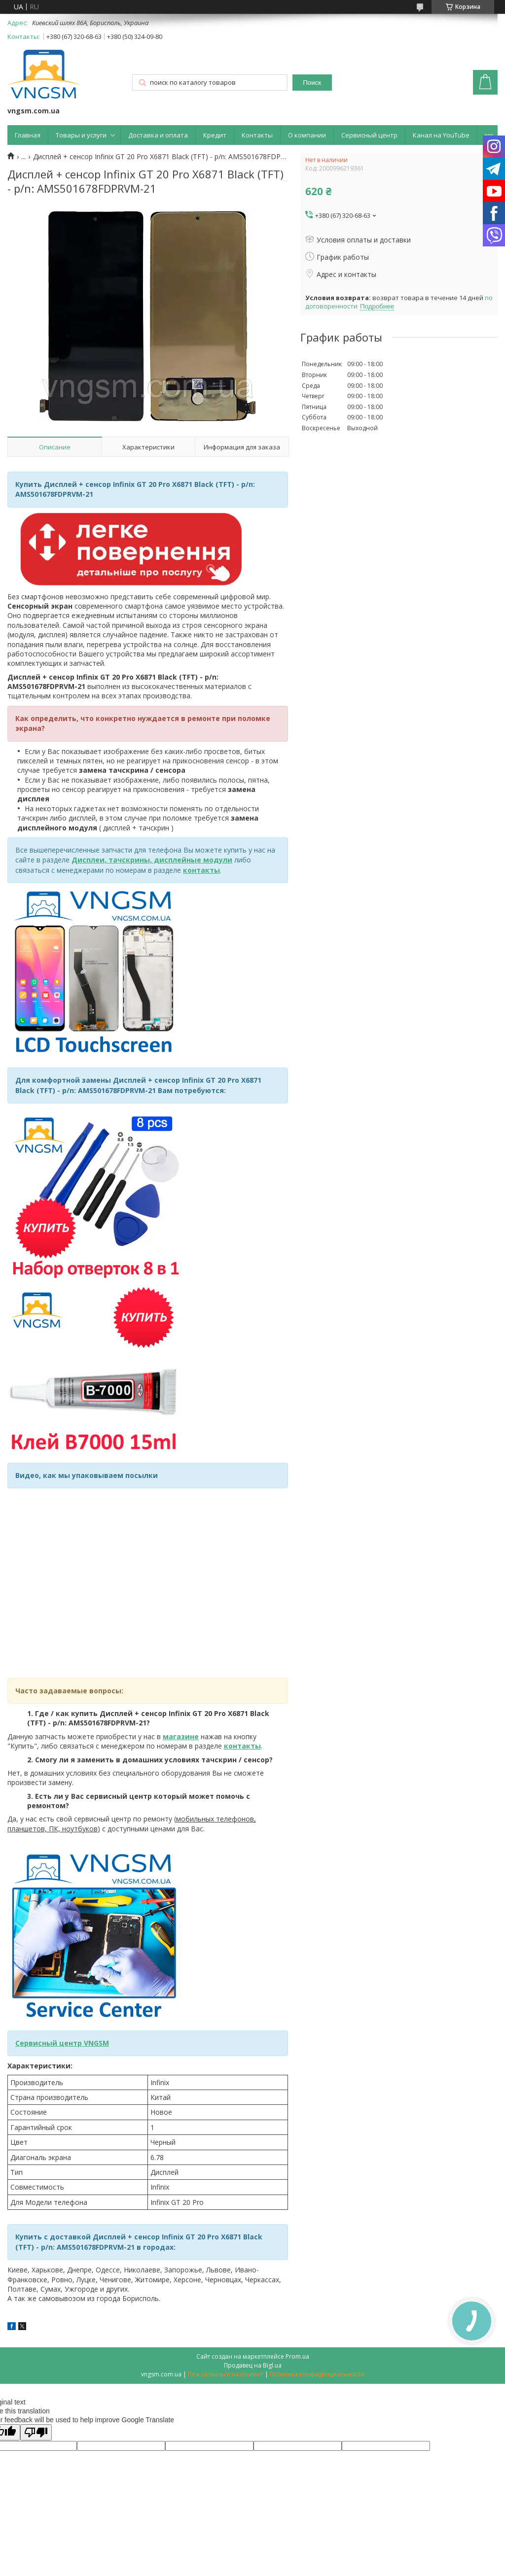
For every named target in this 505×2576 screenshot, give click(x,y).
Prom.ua (297, 2356)
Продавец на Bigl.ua (253, 2365)
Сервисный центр (369, 135)
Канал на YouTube (441, 135)
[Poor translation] (36, 2432)
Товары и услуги (81, 135)
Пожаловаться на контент (225, 2374)
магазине (181, 1736)
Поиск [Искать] (312, 82)
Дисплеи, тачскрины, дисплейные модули (152, 859)
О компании (307, 135)
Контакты (257, 135)
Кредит (214, 135)
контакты (201, 870)
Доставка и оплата (158, 135)
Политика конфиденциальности (317, 2374)
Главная (27, 135)
